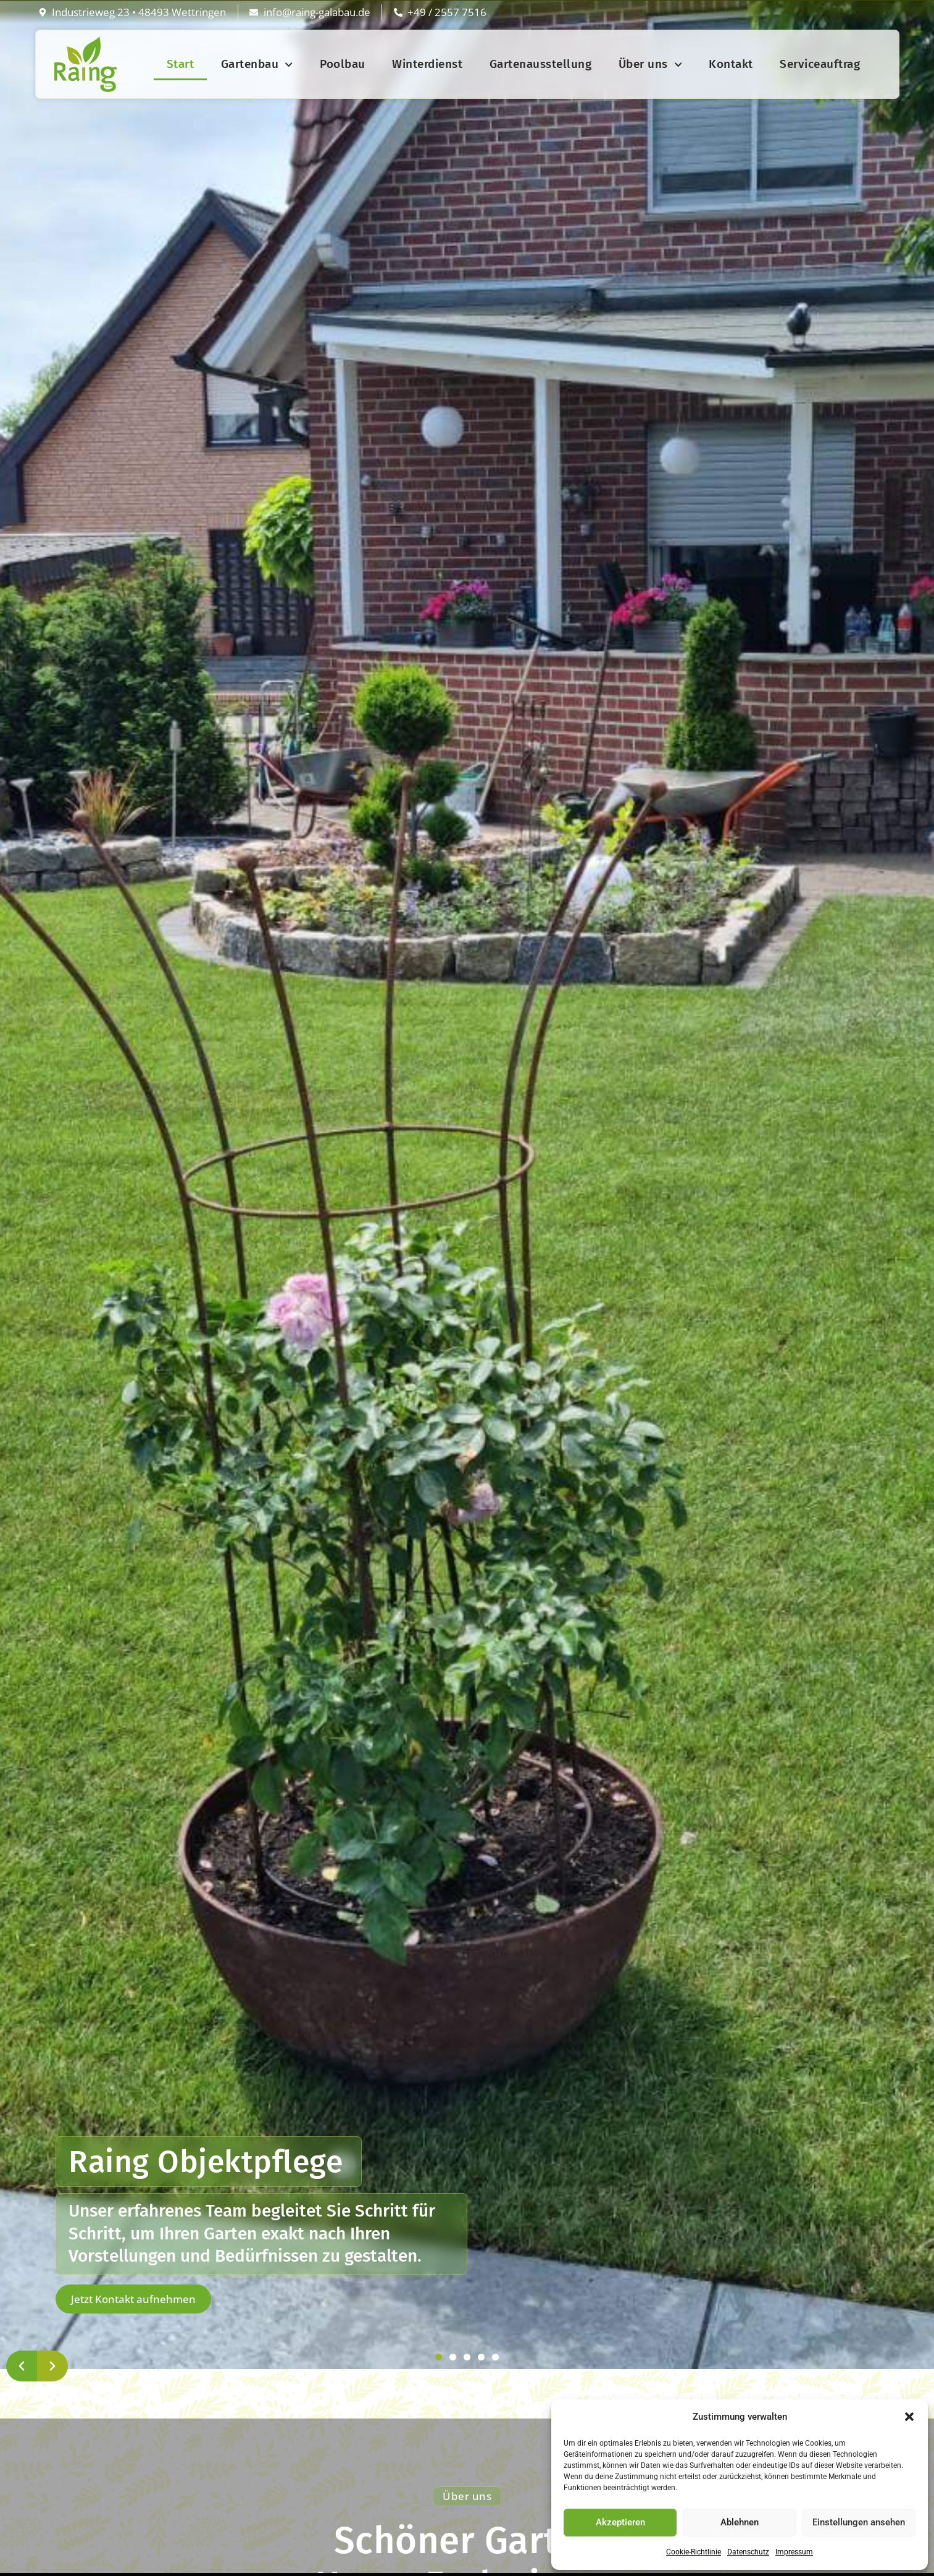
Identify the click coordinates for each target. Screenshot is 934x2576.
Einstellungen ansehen (858, 2522)
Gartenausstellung (541, 64)
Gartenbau (257, 64)
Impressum (794, 2552)
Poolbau (342, 64)
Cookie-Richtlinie (693, 2552)
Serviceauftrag (820, 64)
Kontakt (731, 64)
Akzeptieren (620, 2522)
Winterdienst (427, 64)
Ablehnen (739, 2522)
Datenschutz (748, 2552)
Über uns (650, 64)
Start (180, 64)
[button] (909, 2416)
